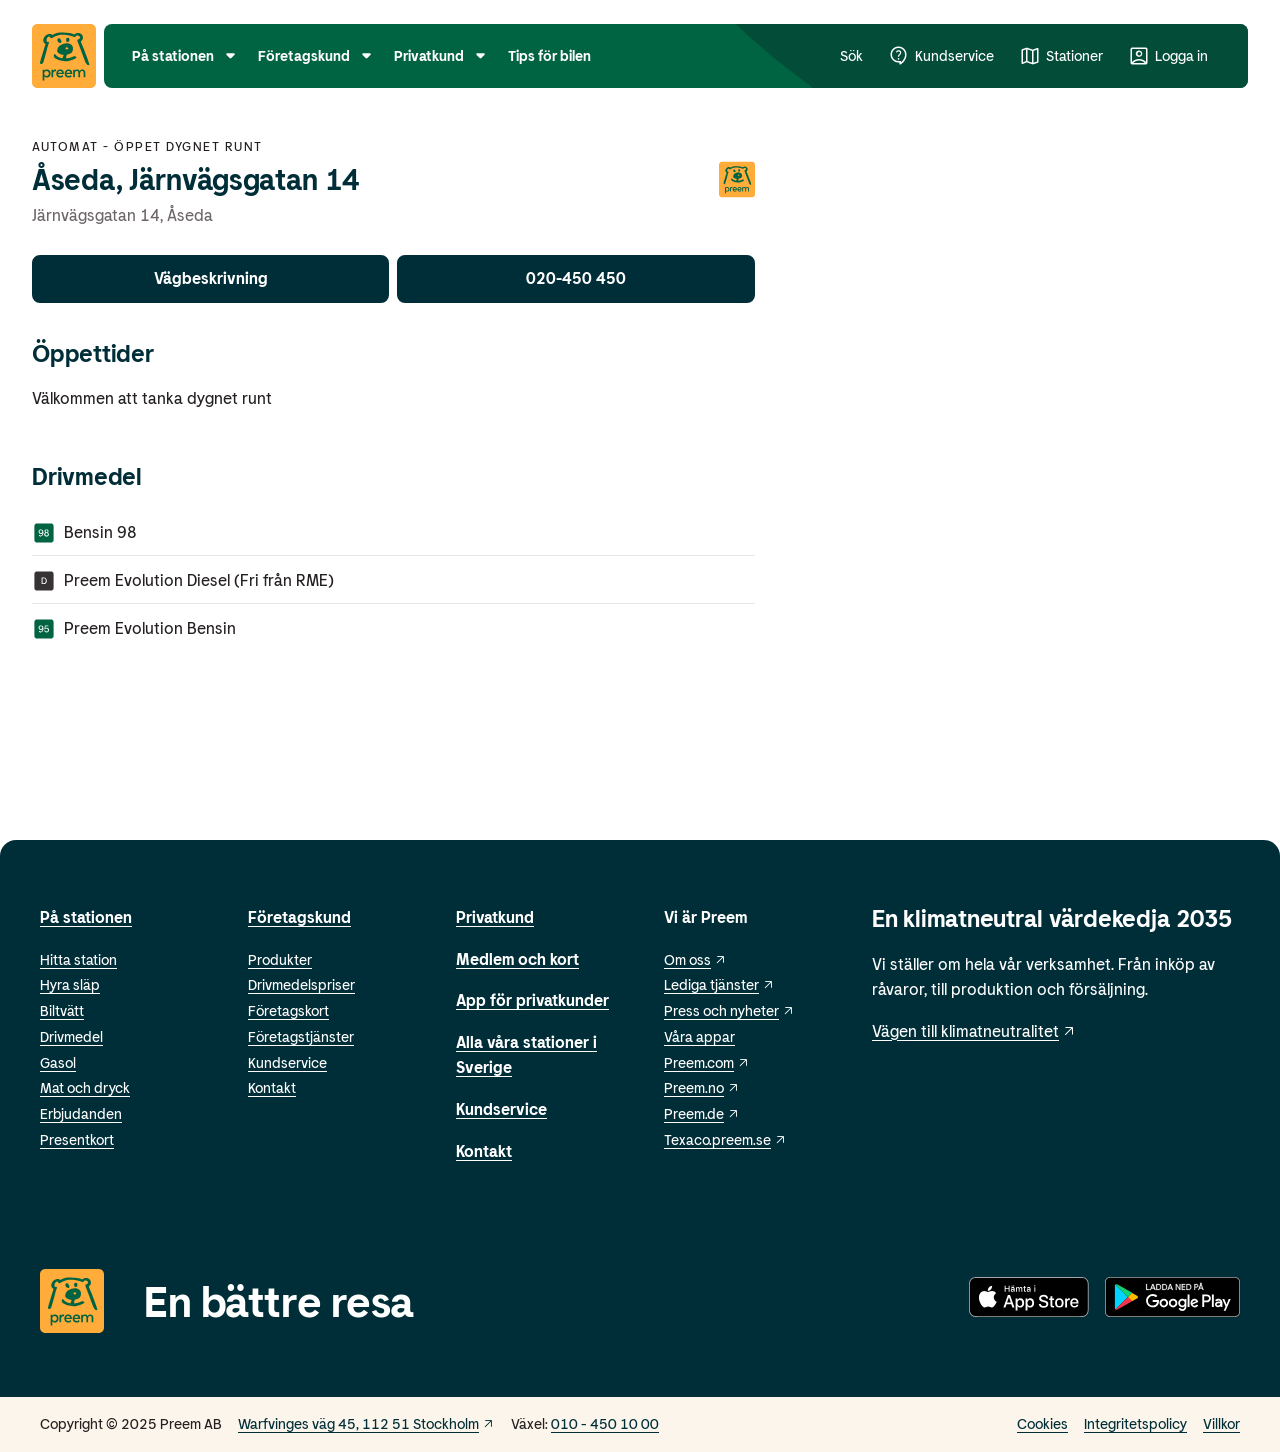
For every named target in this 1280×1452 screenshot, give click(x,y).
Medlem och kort (517, 958)
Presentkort (77, 1139)
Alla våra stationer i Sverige (526, 1054)
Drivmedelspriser (301, 984)
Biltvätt (62, 1010)
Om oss (695, 959)
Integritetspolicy (1135, 1423)
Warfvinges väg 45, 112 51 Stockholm (366, 1423)
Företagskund (299, 916)
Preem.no (702, 1087)
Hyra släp (70, 984)
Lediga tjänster (719, 984)
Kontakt (272, 1087)
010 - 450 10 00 (605, 1423)
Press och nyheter (729, 1010)
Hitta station (78, 959)
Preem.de (702, 1113)
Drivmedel (71, 1036)
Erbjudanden (81, 1113)
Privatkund (495, 916)
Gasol (58, 1062)
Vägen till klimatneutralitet (974, 1030)
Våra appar (699, 1036)
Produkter (280, 959)
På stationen (86, 916)
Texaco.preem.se (725, 1139)
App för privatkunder (532, 999)
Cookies (1042, 1423)
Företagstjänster (301, 1036)
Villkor (1221, 1423)
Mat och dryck (85, 1087)
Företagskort (288, 1010)
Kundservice (287, 1062)
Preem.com (707, 1062)
